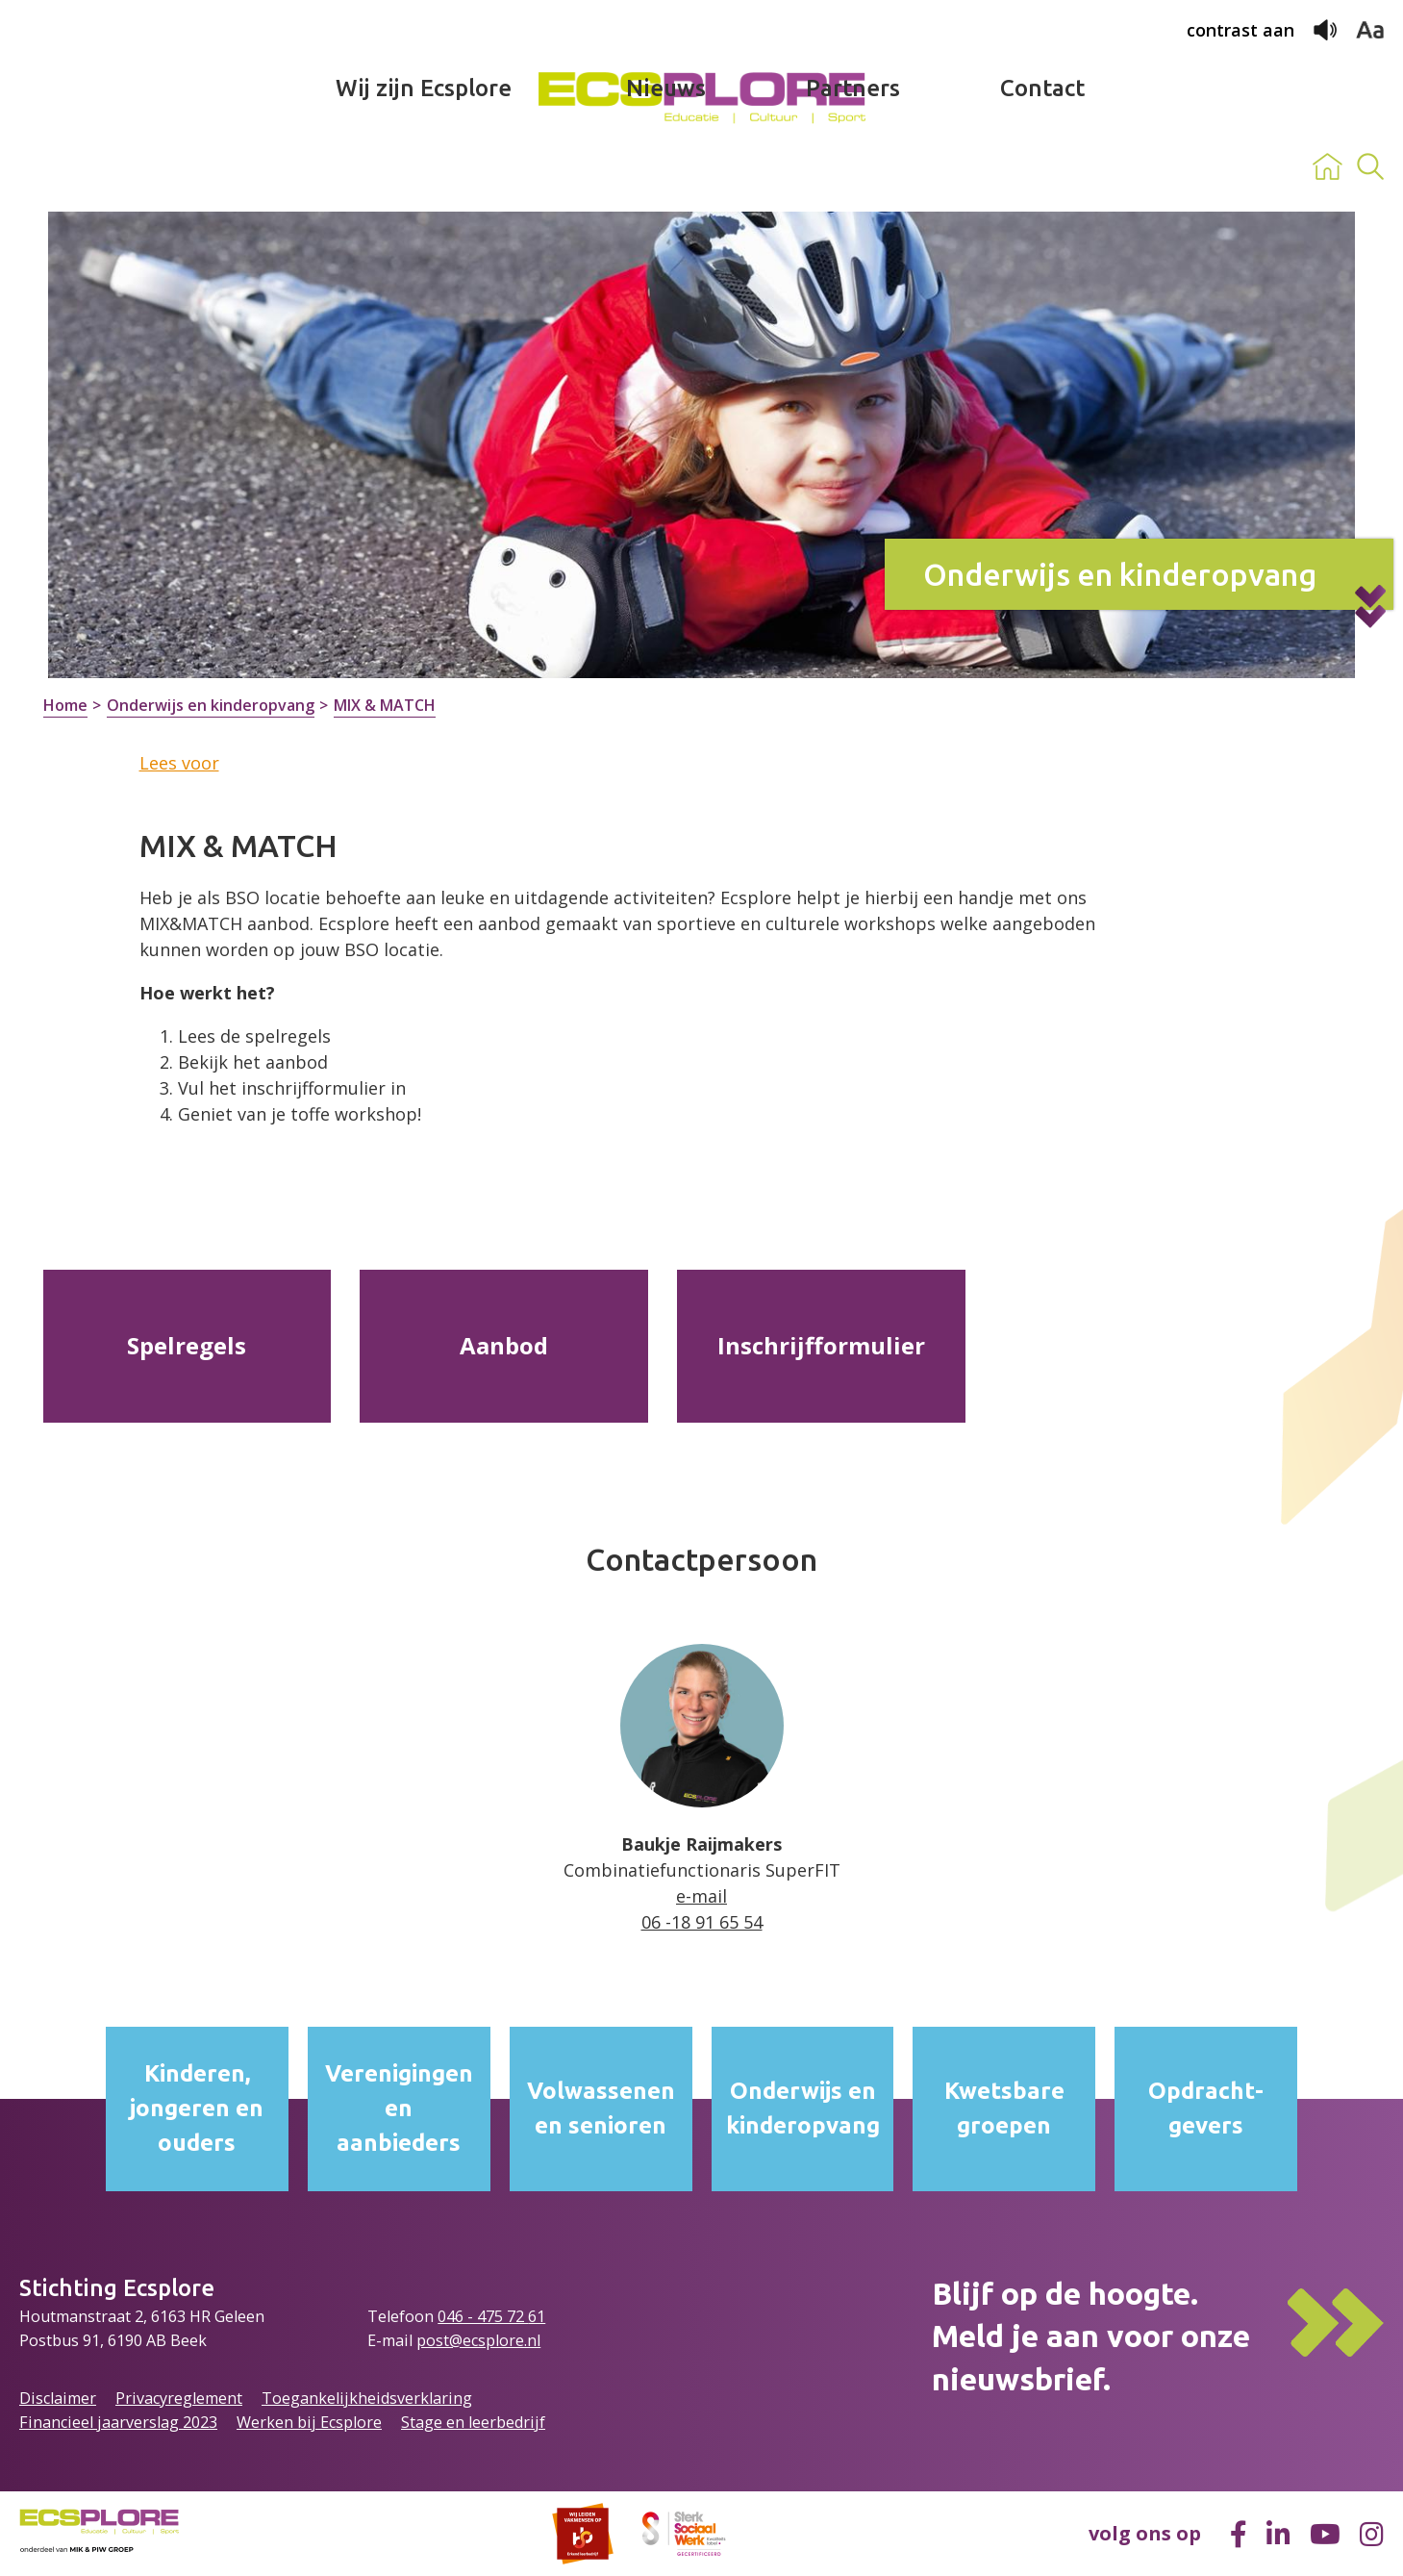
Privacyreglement (178, 2398)
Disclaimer (57, 2398)
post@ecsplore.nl (478, 2340)
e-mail (701, 1895)
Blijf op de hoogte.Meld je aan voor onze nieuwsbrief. (1091, 2336)
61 (536, 2316)
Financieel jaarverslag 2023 (118, 2422)
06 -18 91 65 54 (702, 1921)
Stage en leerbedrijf (473, 2422)
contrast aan (1240, 29)
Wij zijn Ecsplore (424, 167)
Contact (1042, 167)
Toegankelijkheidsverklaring (367, 2398)
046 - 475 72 (483, 2316)
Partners (853, 167)
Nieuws (666, 167)
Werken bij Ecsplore (309, 2422)
